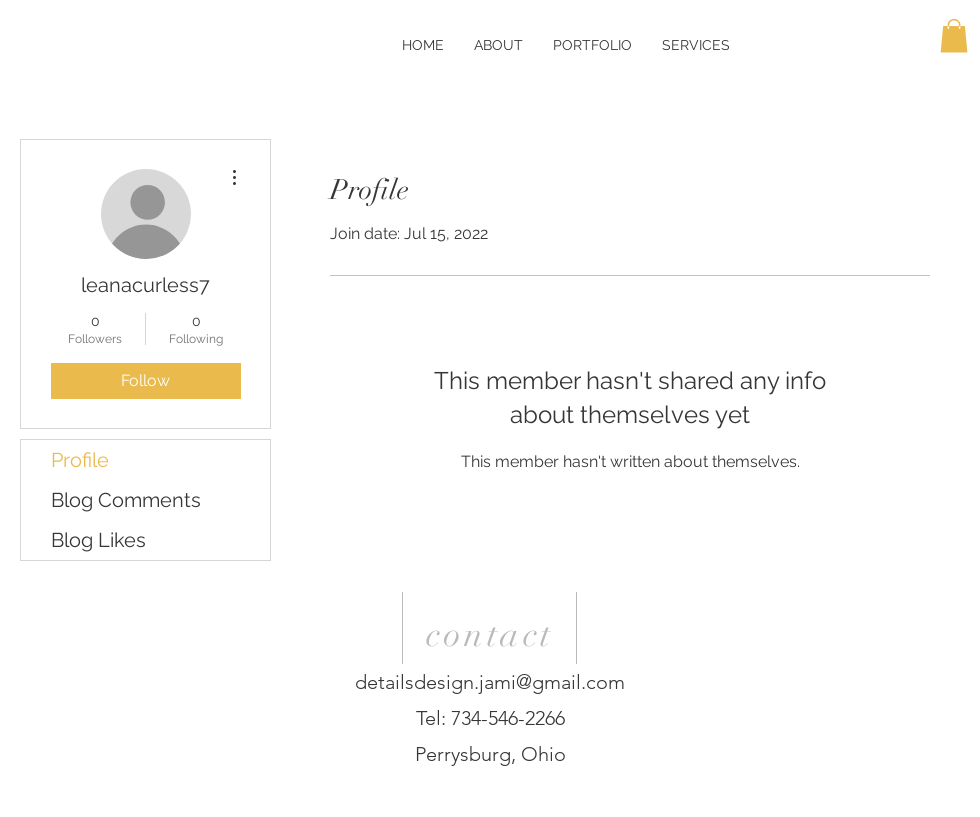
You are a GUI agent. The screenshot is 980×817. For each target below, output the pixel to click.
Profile (80, 460)
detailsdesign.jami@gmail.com (490, 682)
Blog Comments (126, 500)
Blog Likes (98, 540)
